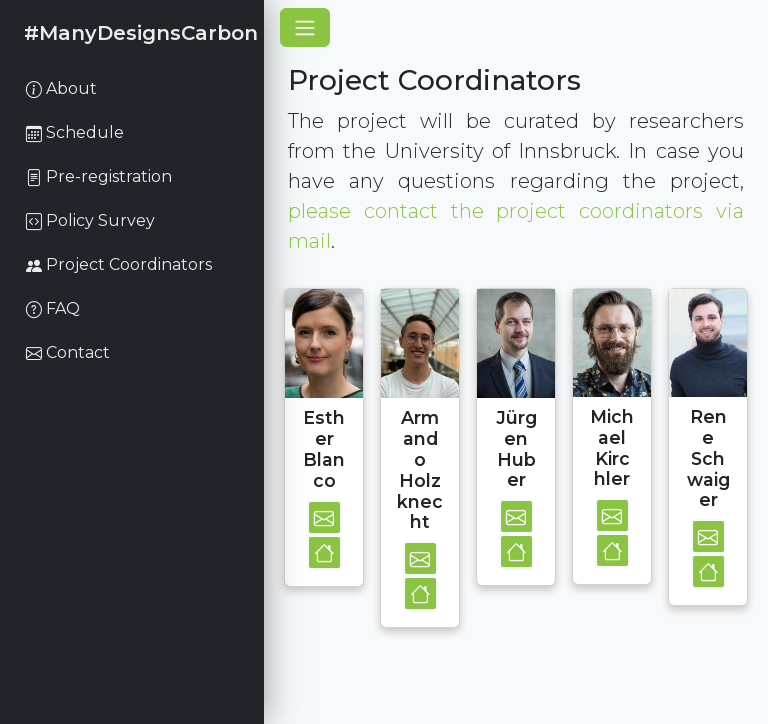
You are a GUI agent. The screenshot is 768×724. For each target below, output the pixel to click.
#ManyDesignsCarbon (141, 33)
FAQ (53, 308)
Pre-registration (99, 176)
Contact (68, 352)
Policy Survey (90, 220)
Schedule (75, 132)
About (61, 88)
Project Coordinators (119, 264)
